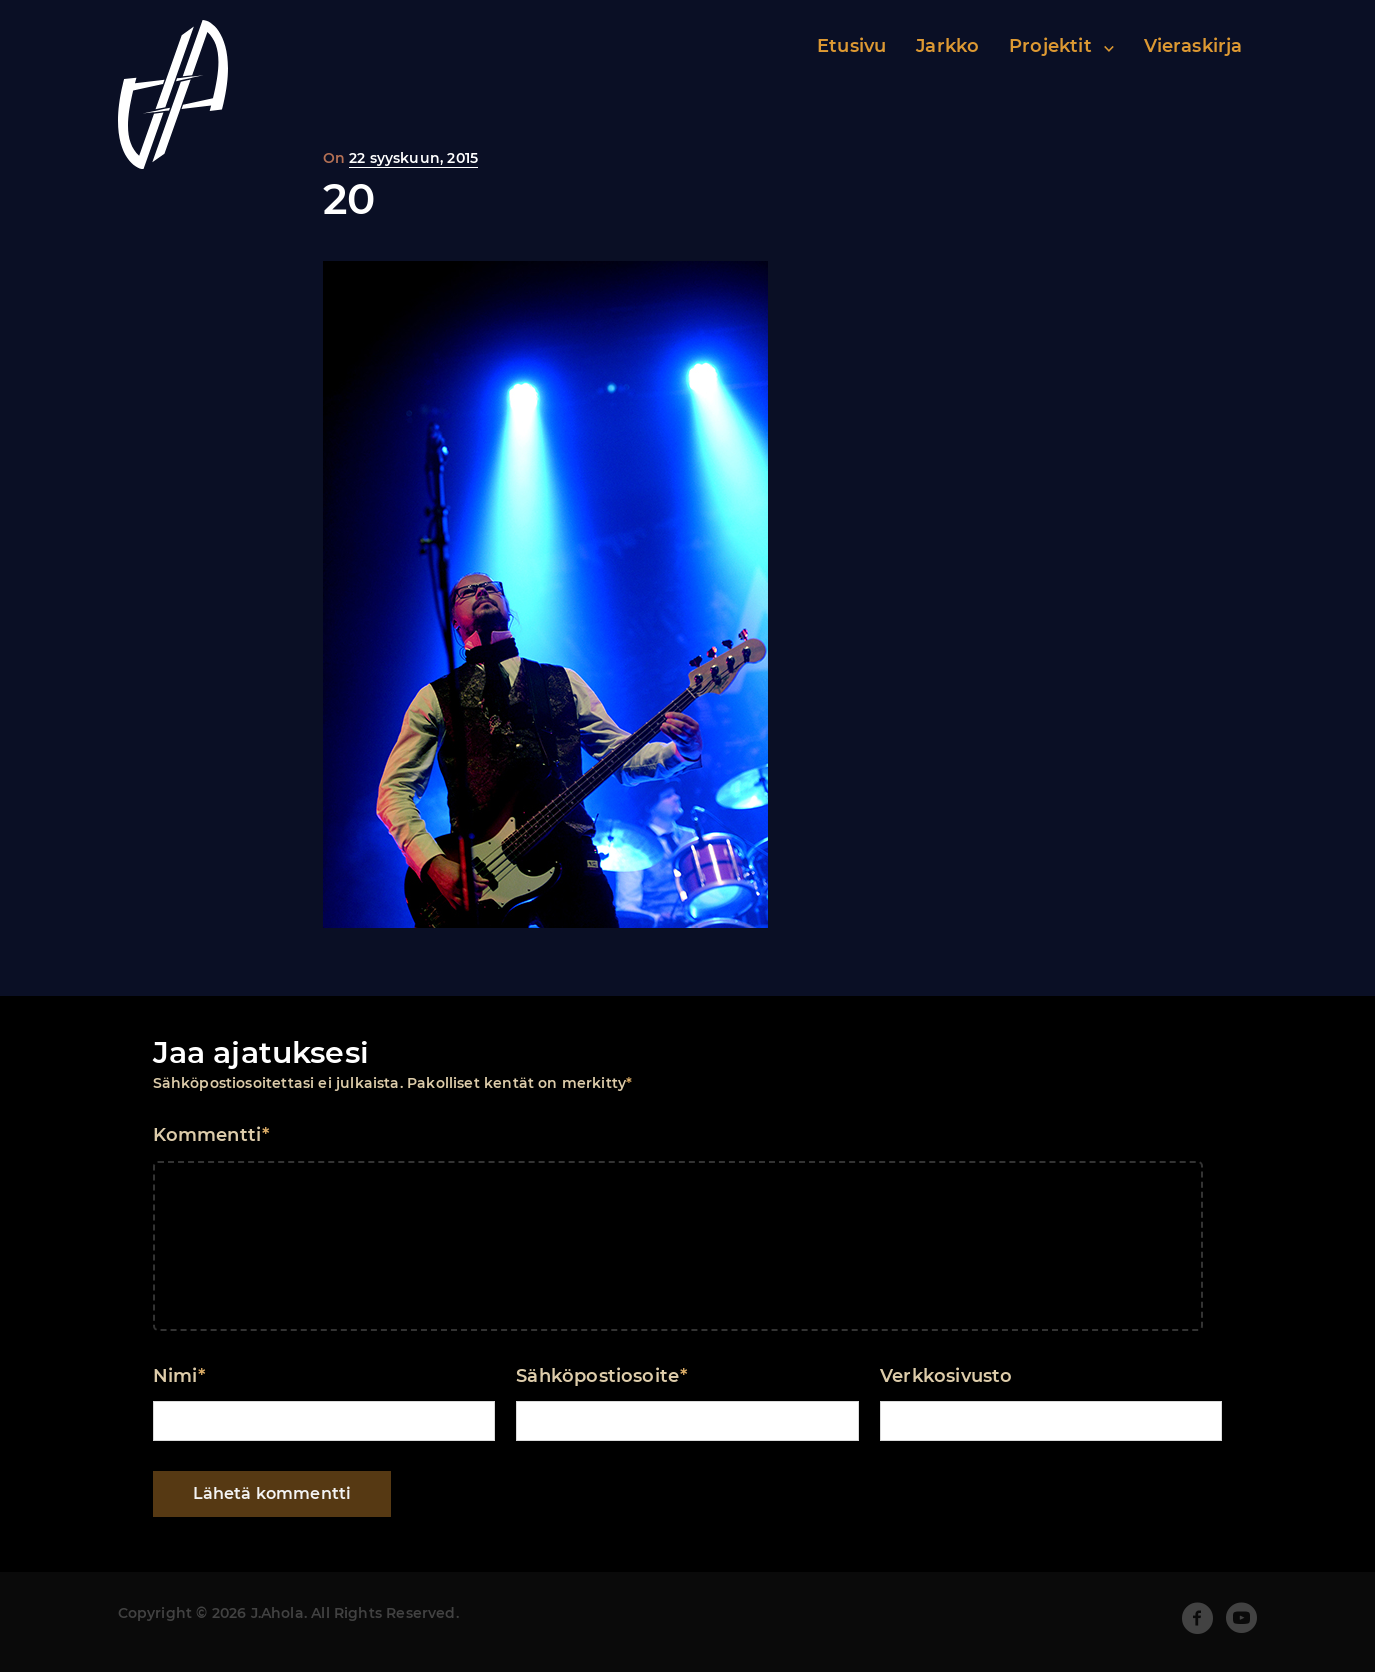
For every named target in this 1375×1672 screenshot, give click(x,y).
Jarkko (947, 46)
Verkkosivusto (946, 1376)
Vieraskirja (1193, 46)
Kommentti (211, 1135)
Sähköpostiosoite (601, 1376)
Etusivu (851, 46)
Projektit (1050, 46)
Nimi (179, 1376)
